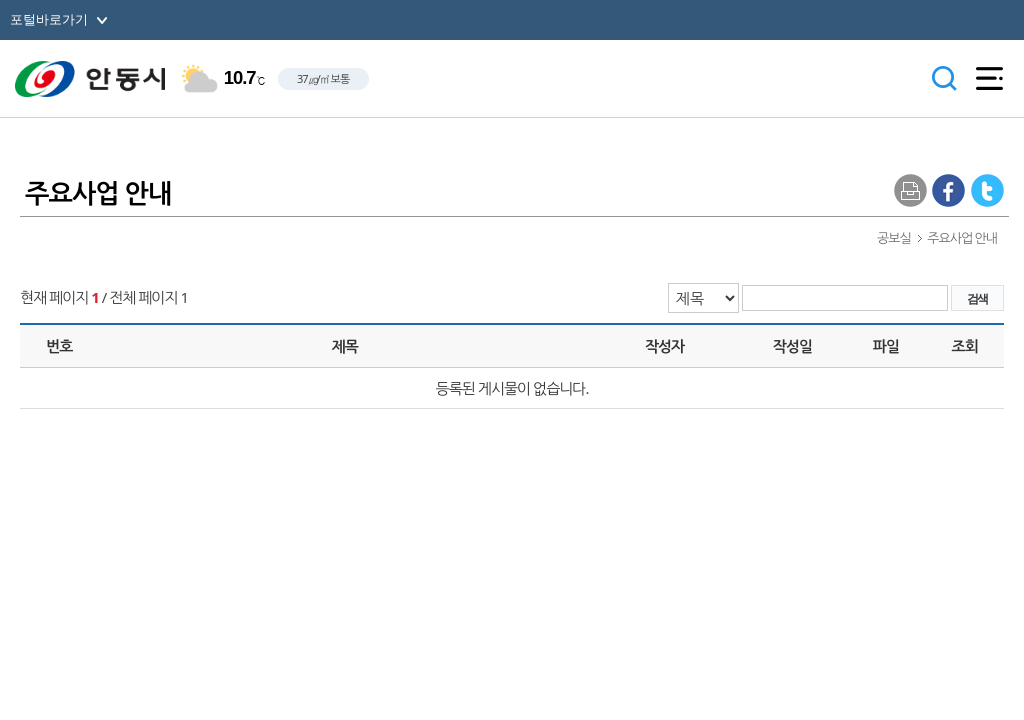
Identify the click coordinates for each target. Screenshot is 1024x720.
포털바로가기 (49, 19)
